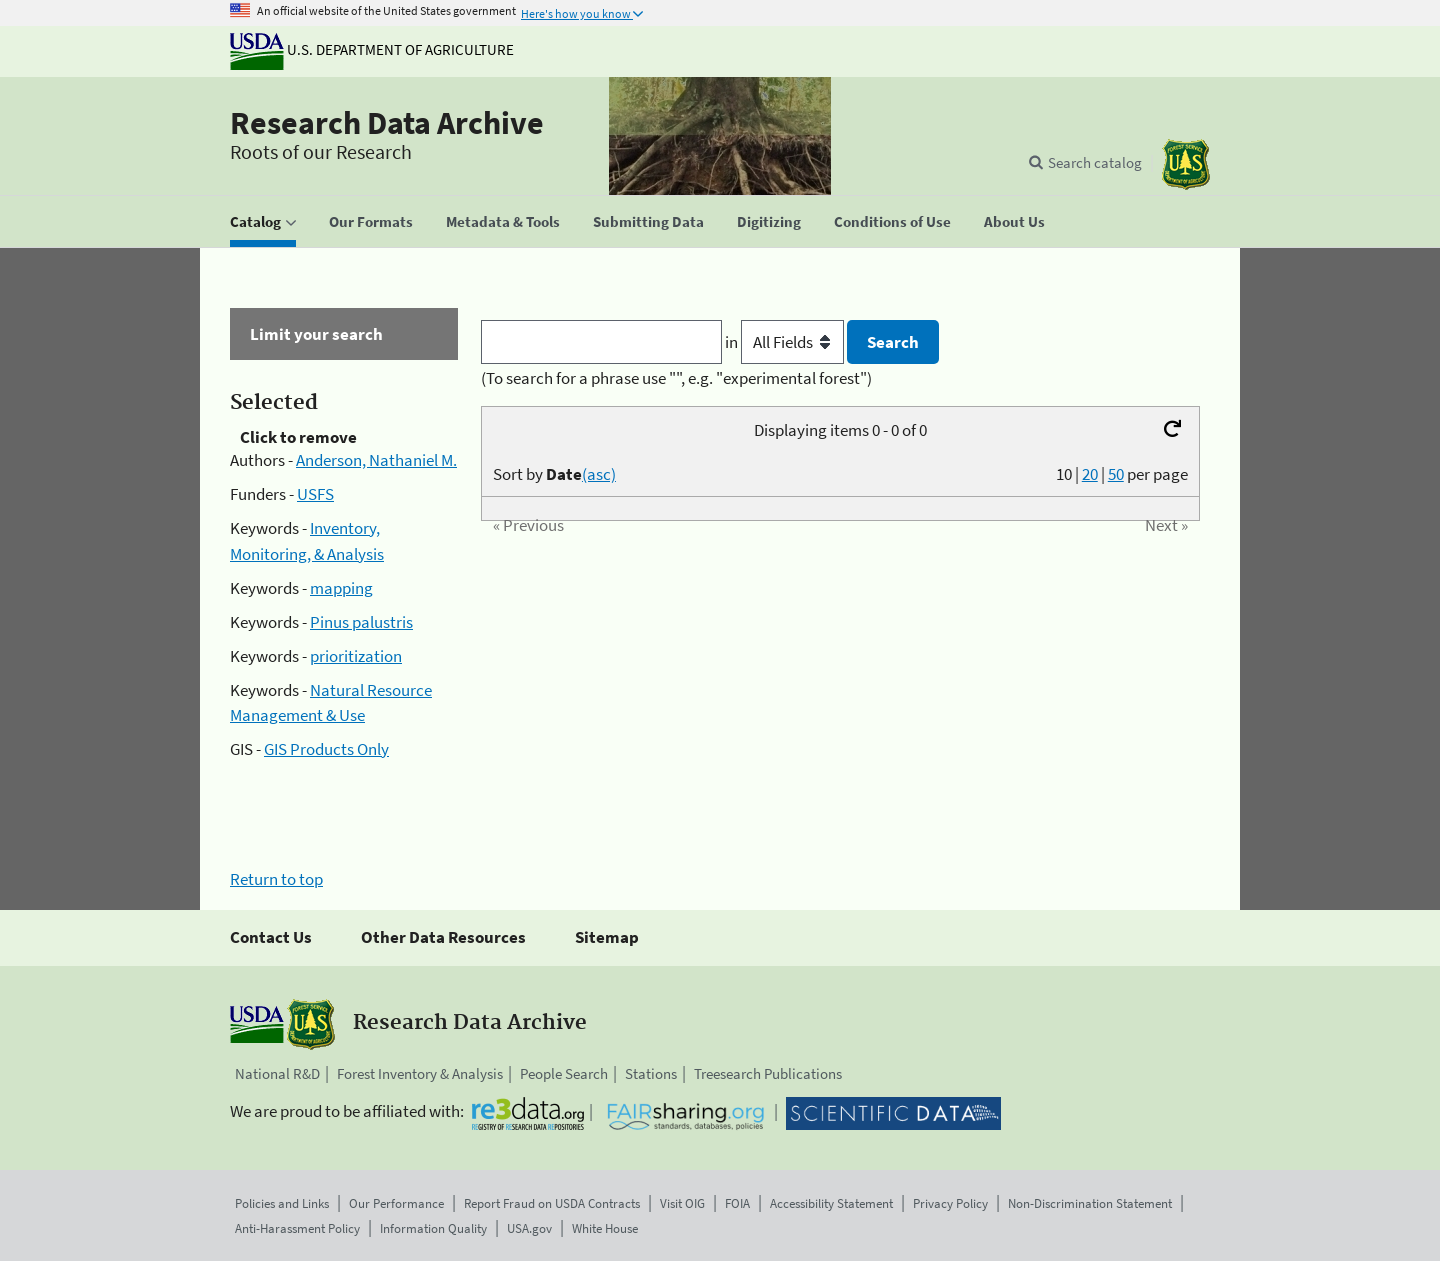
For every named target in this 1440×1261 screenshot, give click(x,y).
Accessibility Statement (831, 1203)
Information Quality (433, 1228)
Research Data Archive (387, 123)
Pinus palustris (361, 622)
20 (1090, 474)
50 (1116, 474)
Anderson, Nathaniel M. (376, 460)
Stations (651, 1073)
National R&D (277, 1073)
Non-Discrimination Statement (1090, 1203)
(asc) (599, 474)
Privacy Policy (950, 1203)
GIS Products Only (326, 749)
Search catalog (1095, 162)
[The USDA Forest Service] (1186, 164)
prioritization (356, 656)
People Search (564, 1073)
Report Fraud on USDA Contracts (552, 1203)
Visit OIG (682, 1203)
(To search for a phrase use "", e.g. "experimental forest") (676, 378)
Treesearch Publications (768, 1073)
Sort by (554, 474)
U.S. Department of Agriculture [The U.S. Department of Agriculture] (372, 49)
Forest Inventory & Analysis (420, 1073)
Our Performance (396, 1203)
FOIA (737, 1203)
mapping (341, 588)
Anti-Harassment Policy (297, 1228)
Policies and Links (282, 1203)
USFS (315, 494)
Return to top (276, 879)
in (786, 342)
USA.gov (529, 1228)
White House (605, 1228)
